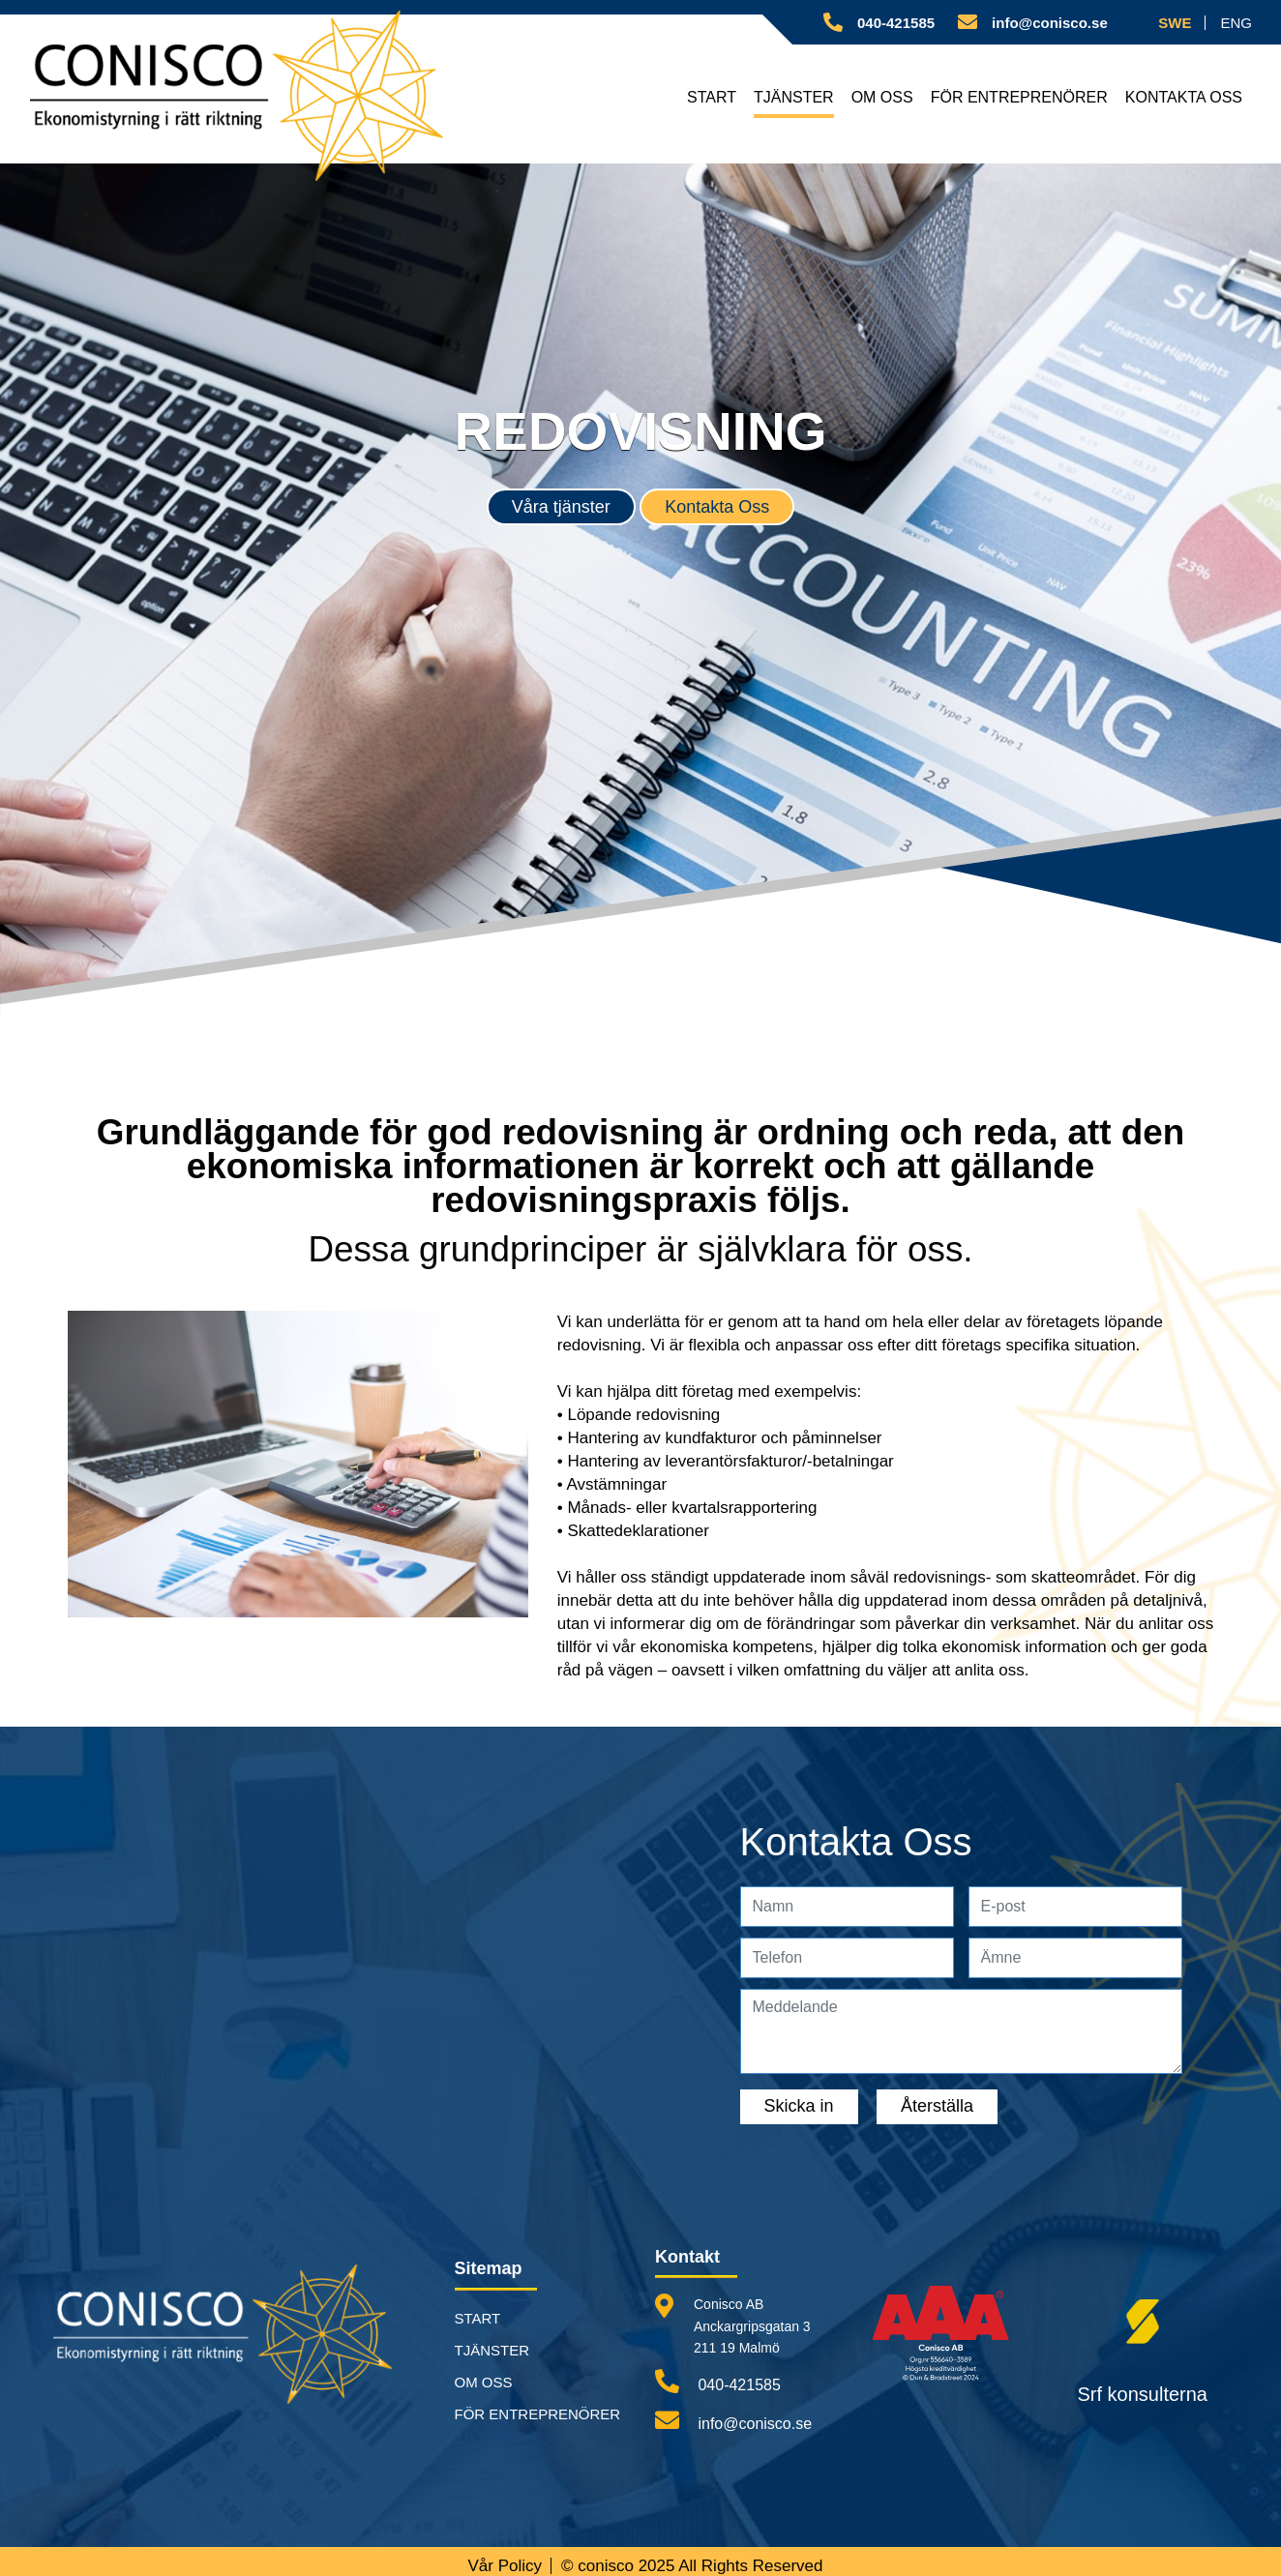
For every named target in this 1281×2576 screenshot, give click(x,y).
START (716, 97)
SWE (1174, 22)
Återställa (937, 2106)
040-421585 (718, 2381)
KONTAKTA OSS (1184, 97)
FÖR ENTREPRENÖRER (1021, 97)
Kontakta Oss (717, 507)
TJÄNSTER (798, 97)
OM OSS (885, 97)
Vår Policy (504, 2566)
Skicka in (799, 2106)
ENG (1236, 22)
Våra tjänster (561, 507)
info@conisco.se (733, 2420)
